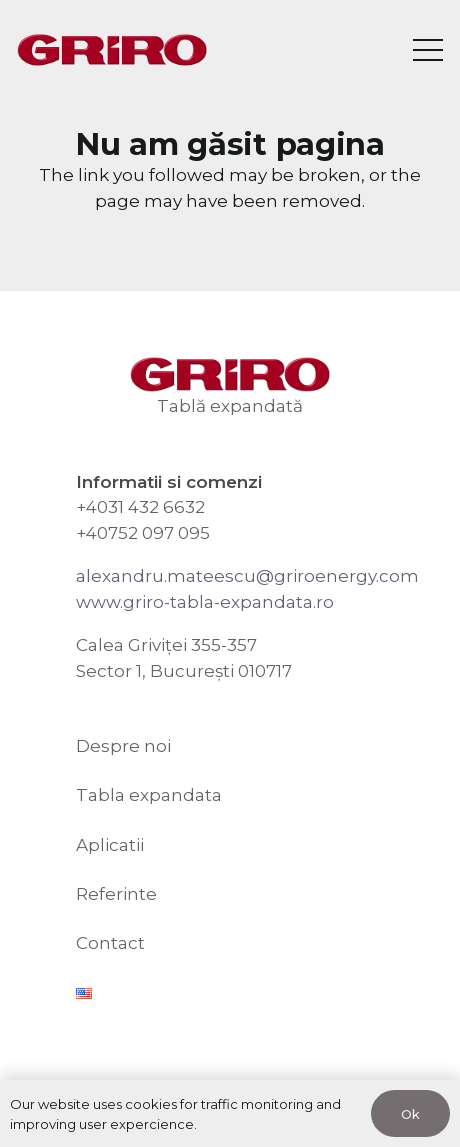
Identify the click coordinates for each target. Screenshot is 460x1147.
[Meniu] (427, 50)
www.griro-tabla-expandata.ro (205, 602)
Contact (110, 943)
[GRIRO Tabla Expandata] (112, 50)
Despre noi (123, 746)
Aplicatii (110, 845)
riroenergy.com (352, 576)
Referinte (116, 894)
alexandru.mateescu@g (181, 576)
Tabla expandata (149, 795)
